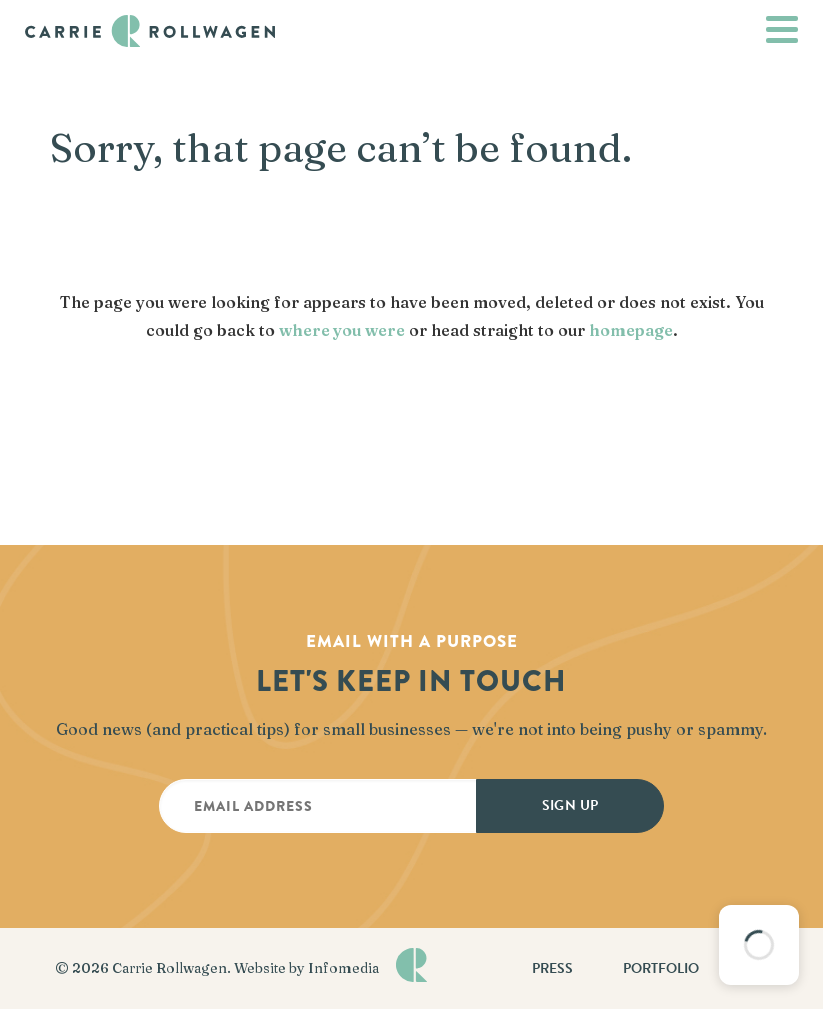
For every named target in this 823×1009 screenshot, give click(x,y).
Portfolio (661, 968)
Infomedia (343, 968)
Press (552, 968)
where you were (342, 330)
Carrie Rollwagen (169, 968)
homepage (631, 330)
